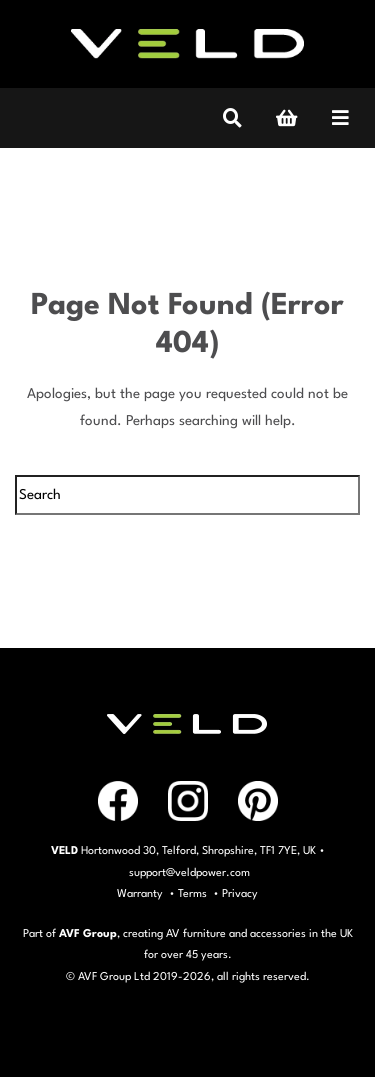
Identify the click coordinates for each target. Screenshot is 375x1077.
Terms (192, 894)
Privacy (240, 894)
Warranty (140, 894)
